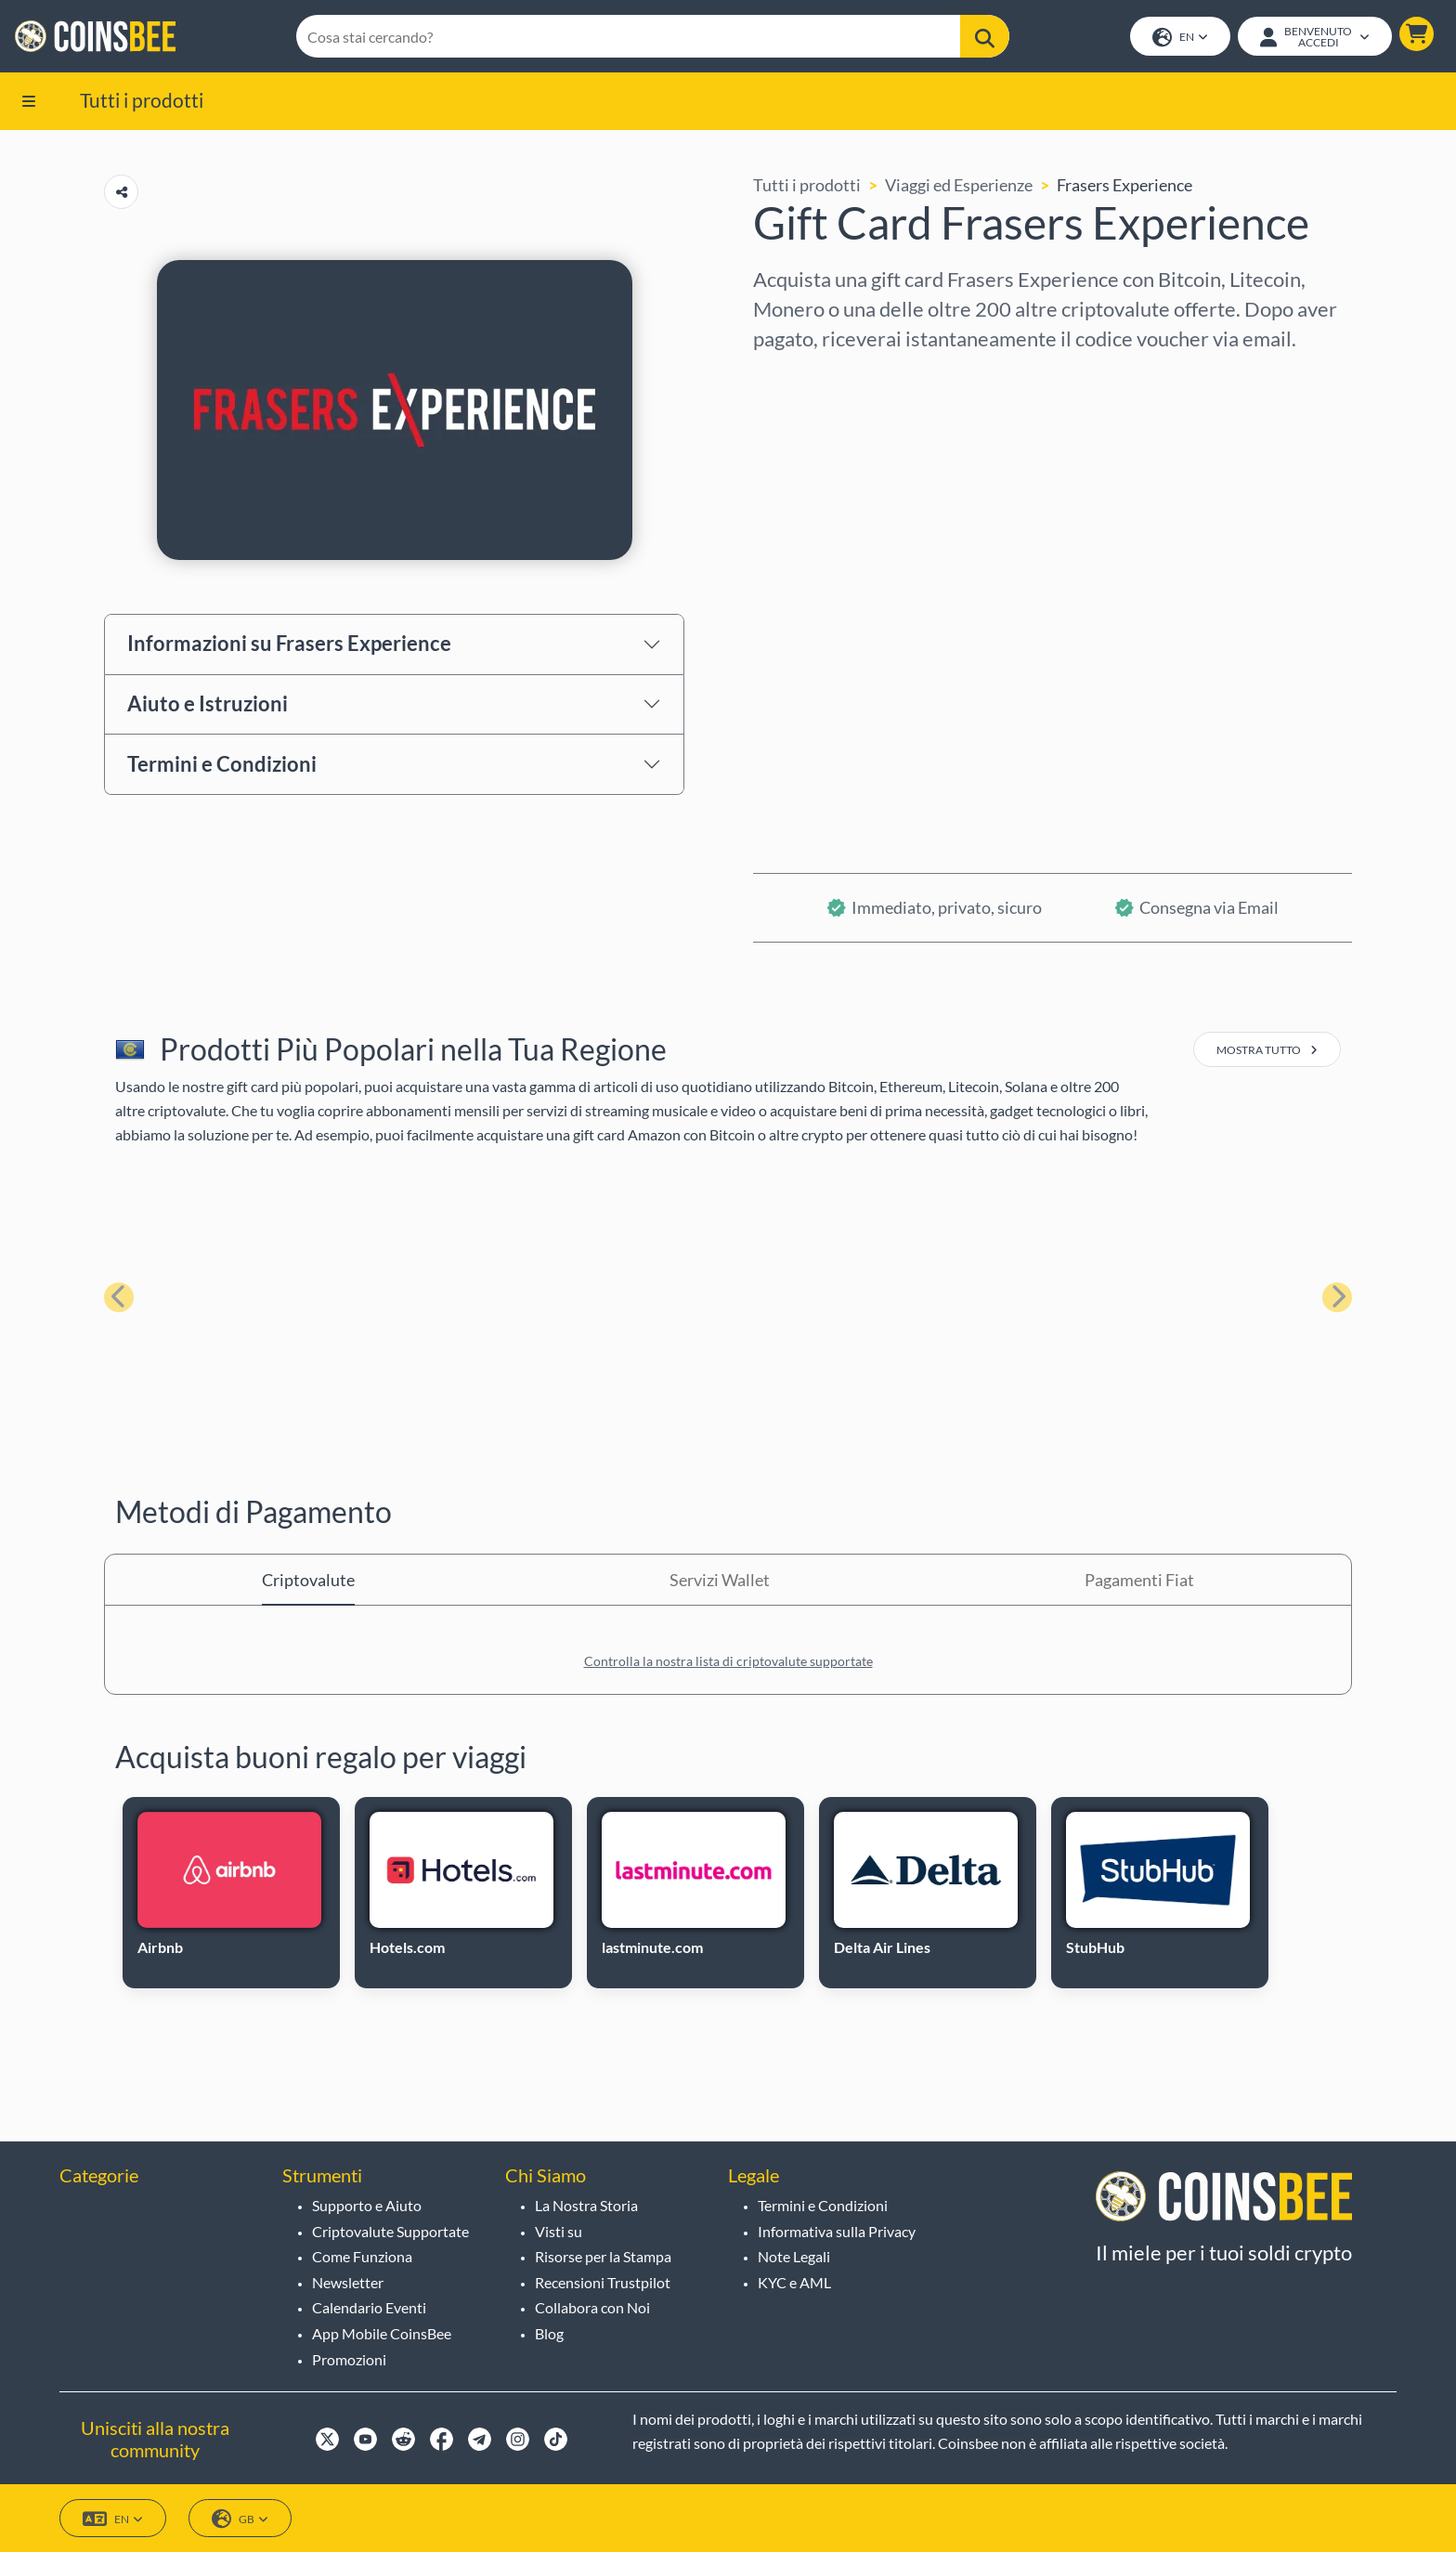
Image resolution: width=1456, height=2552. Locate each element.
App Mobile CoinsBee (381, 2333)
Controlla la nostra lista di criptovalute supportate (728, 1661)
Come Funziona (362, 2256)
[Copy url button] (121, 192)
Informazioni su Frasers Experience (289, 643)
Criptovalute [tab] (308, 1579)
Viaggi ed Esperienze (959, 185)
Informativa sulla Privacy (837, 2231)
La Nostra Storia (586, 2205)
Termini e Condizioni (222, 763)
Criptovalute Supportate (390, 2231)
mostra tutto (1267, 1050)
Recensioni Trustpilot (602, 2282)
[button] (1416, 34)
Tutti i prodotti (141, 99)
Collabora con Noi (592, 2307)
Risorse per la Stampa (603, 2256)
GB (240, 2519)
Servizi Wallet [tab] (720, 1579)
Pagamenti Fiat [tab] (1139, 1579)
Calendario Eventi (369, 2307)
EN (1180, 37)
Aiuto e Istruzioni (207, 703)
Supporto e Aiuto (367, 2205)
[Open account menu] (1315, 36)
